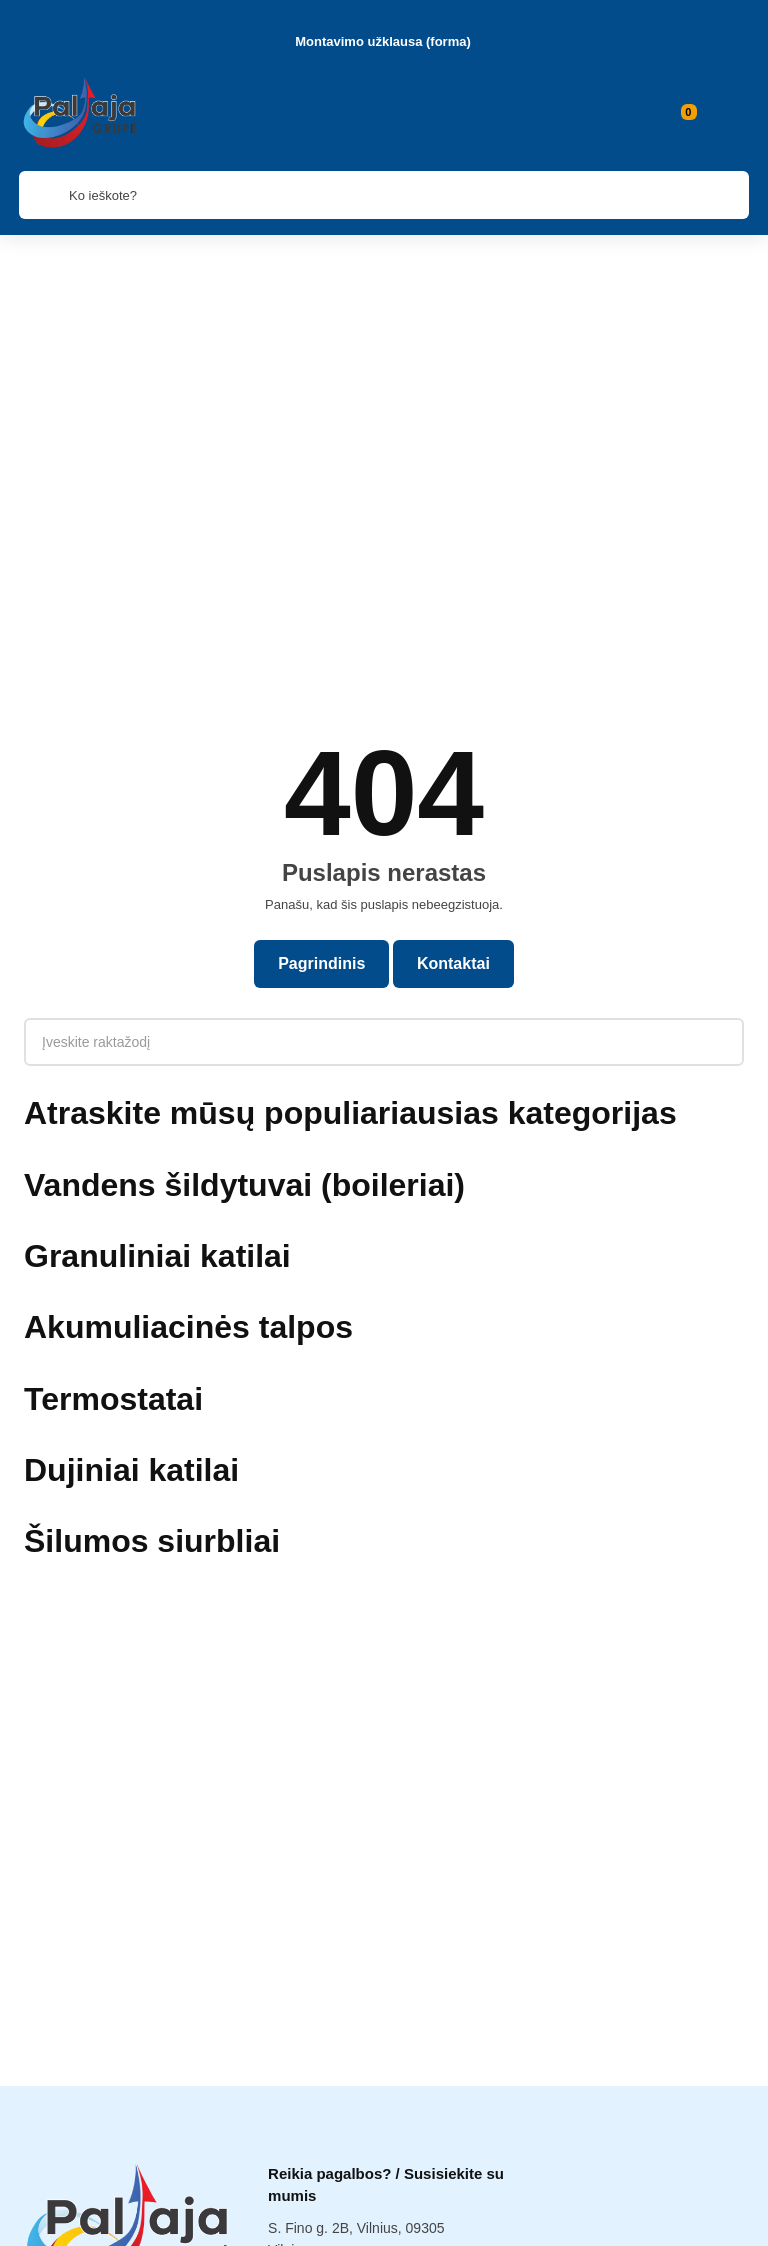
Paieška (384, 2220)
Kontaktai (455, 664)
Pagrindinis (321, 664)
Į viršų (640, 2220)
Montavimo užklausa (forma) (383, 41)
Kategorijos (128, 2220)
